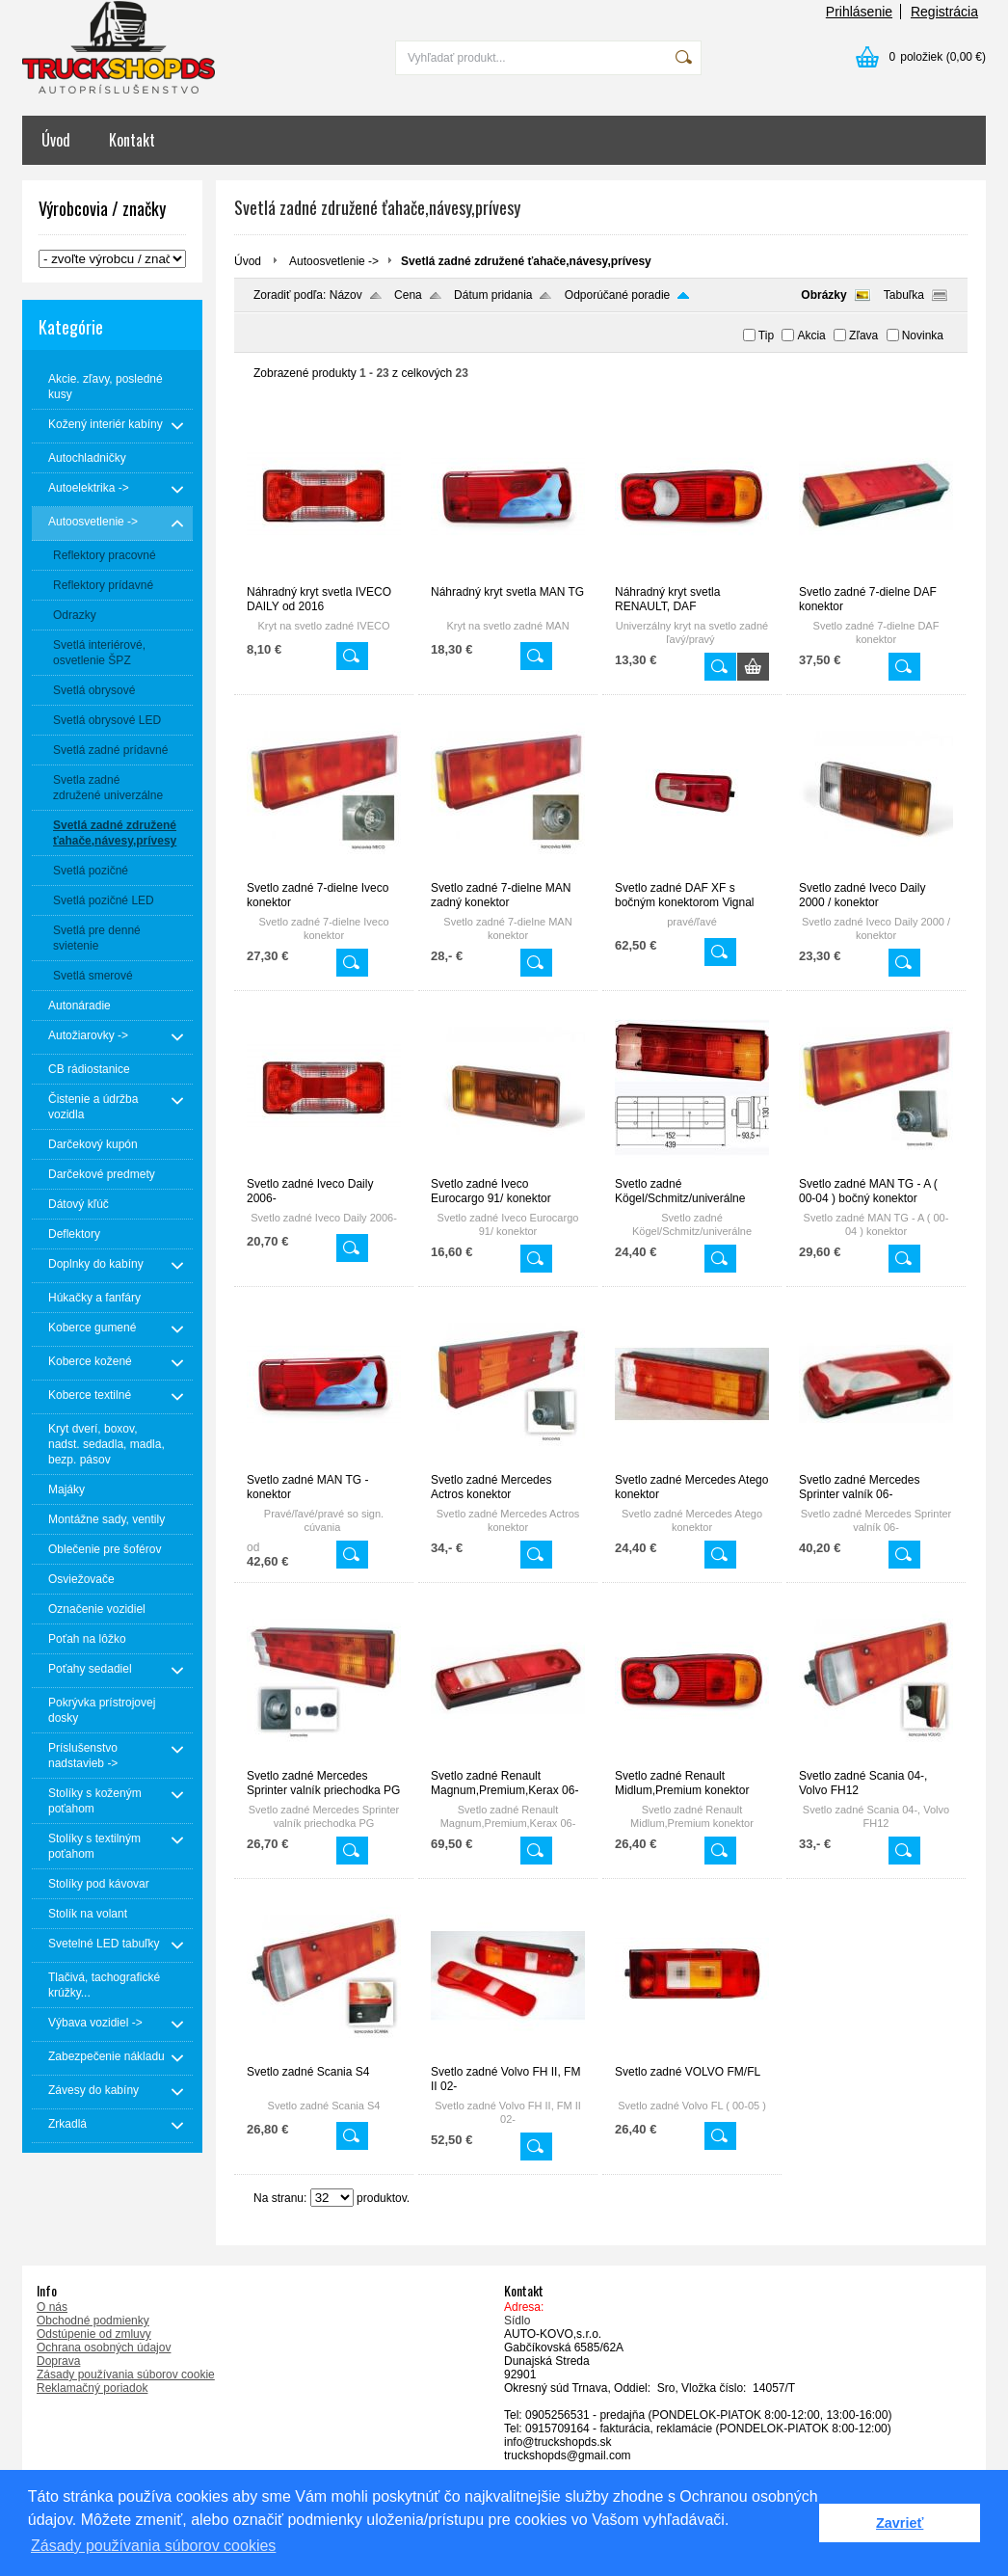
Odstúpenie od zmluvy (94, 2334)
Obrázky (823, 295)
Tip (766, 335)
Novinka (922, 335)
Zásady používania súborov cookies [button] (153, 2545)
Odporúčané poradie (617, 295)
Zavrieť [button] (899, 2523)
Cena (408, 295)
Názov (346, 295)
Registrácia (944, 11)
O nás (52, 2307)
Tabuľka (904, 295)
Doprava (58, 2361)
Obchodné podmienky (93, 2320)
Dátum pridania (493, 295)
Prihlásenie (859, 11)
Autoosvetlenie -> (334, 261)
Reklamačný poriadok (92, 2388)
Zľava (863, 335)
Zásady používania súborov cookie (126, 2374)
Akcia (811, 335)
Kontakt (132, 139)
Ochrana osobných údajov (104, 2347)
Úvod (55, 139)
